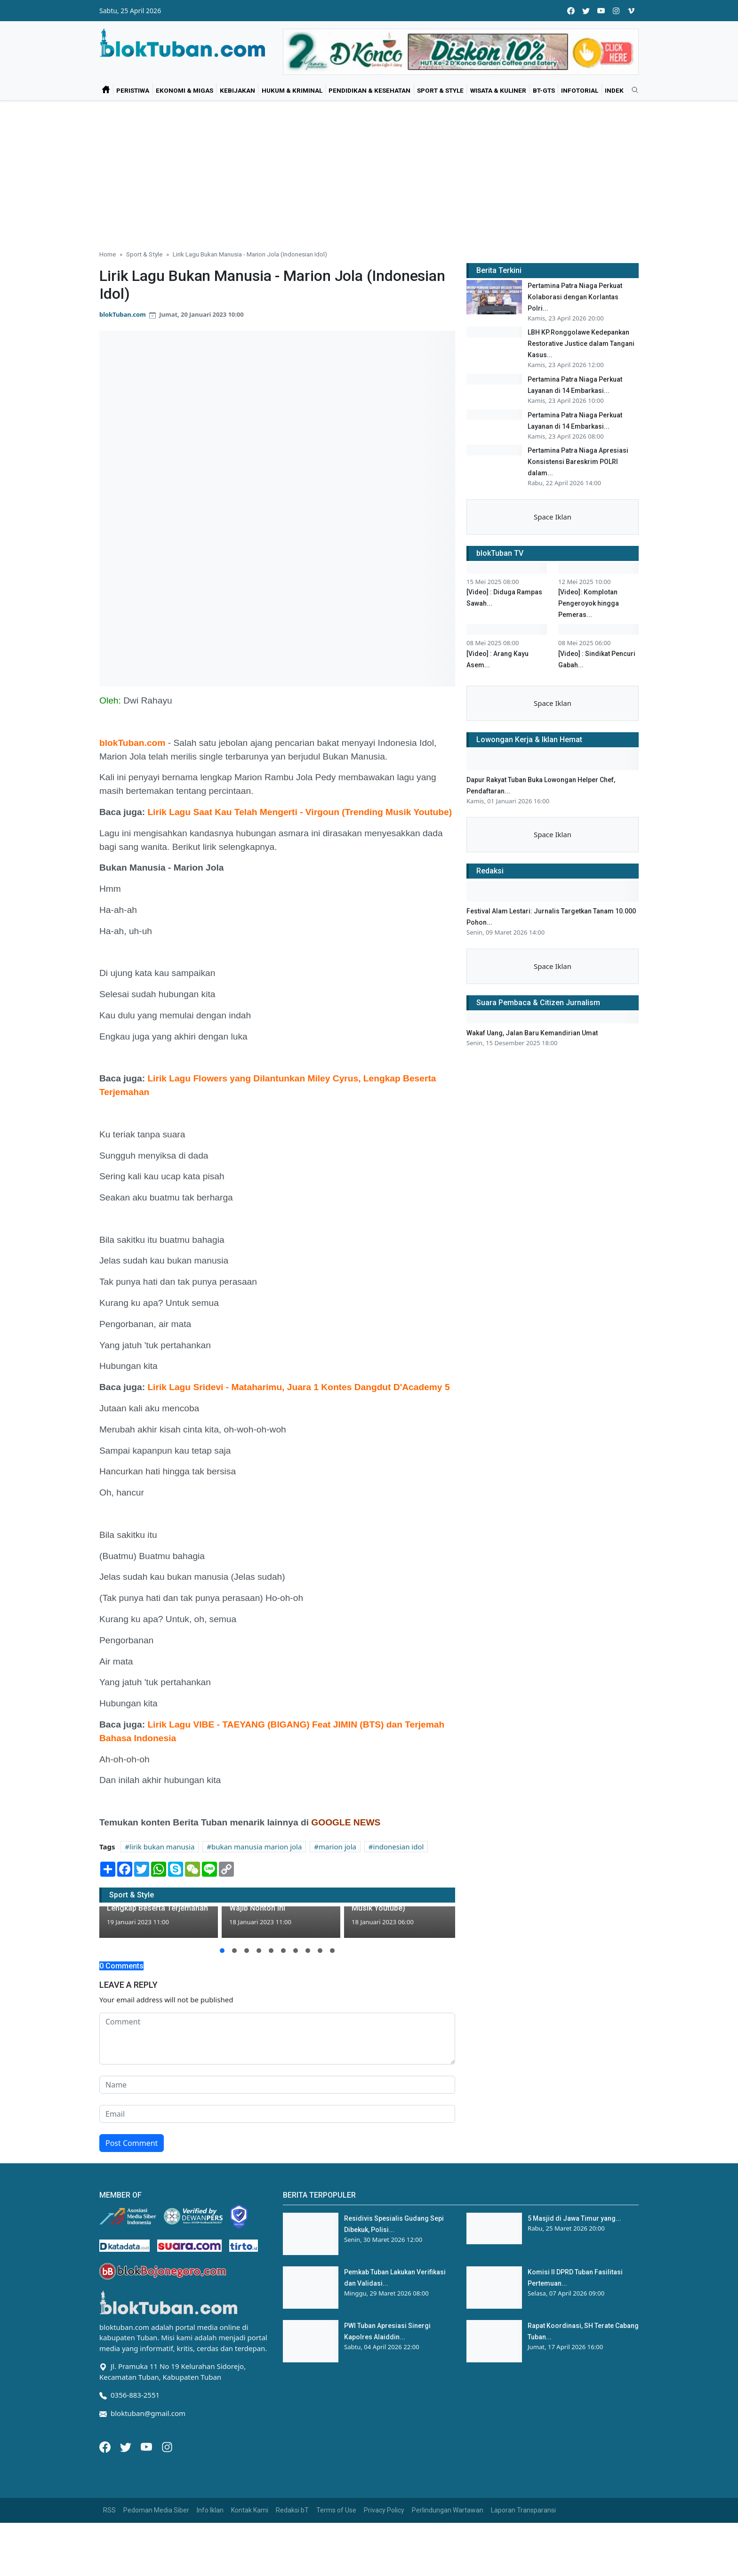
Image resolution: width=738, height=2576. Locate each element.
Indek (614, 90)
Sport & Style (440, 90)
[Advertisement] (369, 171)
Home (107, 254)
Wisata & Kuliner (498, 90)
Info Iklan (210, 2510)
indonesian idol (398, 1846)
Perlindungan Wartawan (447, 2510)
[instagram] (616, 10)
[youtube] (601, 10)
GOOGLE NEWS (346, 1822)
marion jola (337, 1846)
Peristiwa (132, 90)
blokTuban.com (122, 314)
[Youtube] (147, 2446)
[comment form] (277, 2038)
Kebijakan (237, 90)
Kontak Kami (249, 2510)
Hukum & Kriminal (292, 90)
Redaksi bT (292, 2510)
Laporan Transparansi (523, 2510)
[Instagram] (167, 2446)
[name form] (277, 2085)
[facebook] (570, 10)
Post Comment (131, 2143)
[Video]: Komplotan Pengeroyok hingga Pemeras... (588, 745)
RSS (109, 2510)
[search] (632, 90)
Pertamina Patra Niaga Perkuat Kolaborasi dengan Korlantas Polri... (575, 297)
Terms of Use (336, 2510)
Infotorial (579, 90)
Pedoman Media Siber (156, 2510)
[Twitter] (126, 2446)
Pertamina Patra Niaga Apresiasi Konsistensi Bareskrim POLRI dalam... (578, 521)
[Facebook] (105, 2446)
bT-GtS (544, 90)
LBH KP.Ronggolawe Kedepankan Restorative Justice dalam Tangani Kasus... (581, 343)
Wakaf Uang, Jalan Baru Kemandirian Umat (532, 1244)
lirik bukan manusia (161, 1846)
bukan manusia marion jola (256, 1846)
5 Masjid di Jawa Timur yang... (574, 2218)
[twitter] (586, 10)
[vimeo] (631, 10)
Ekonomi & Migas (184, 90)
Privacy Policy (384, 2510)
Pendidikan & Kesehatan (369, 90)
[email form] (277, 2114)
